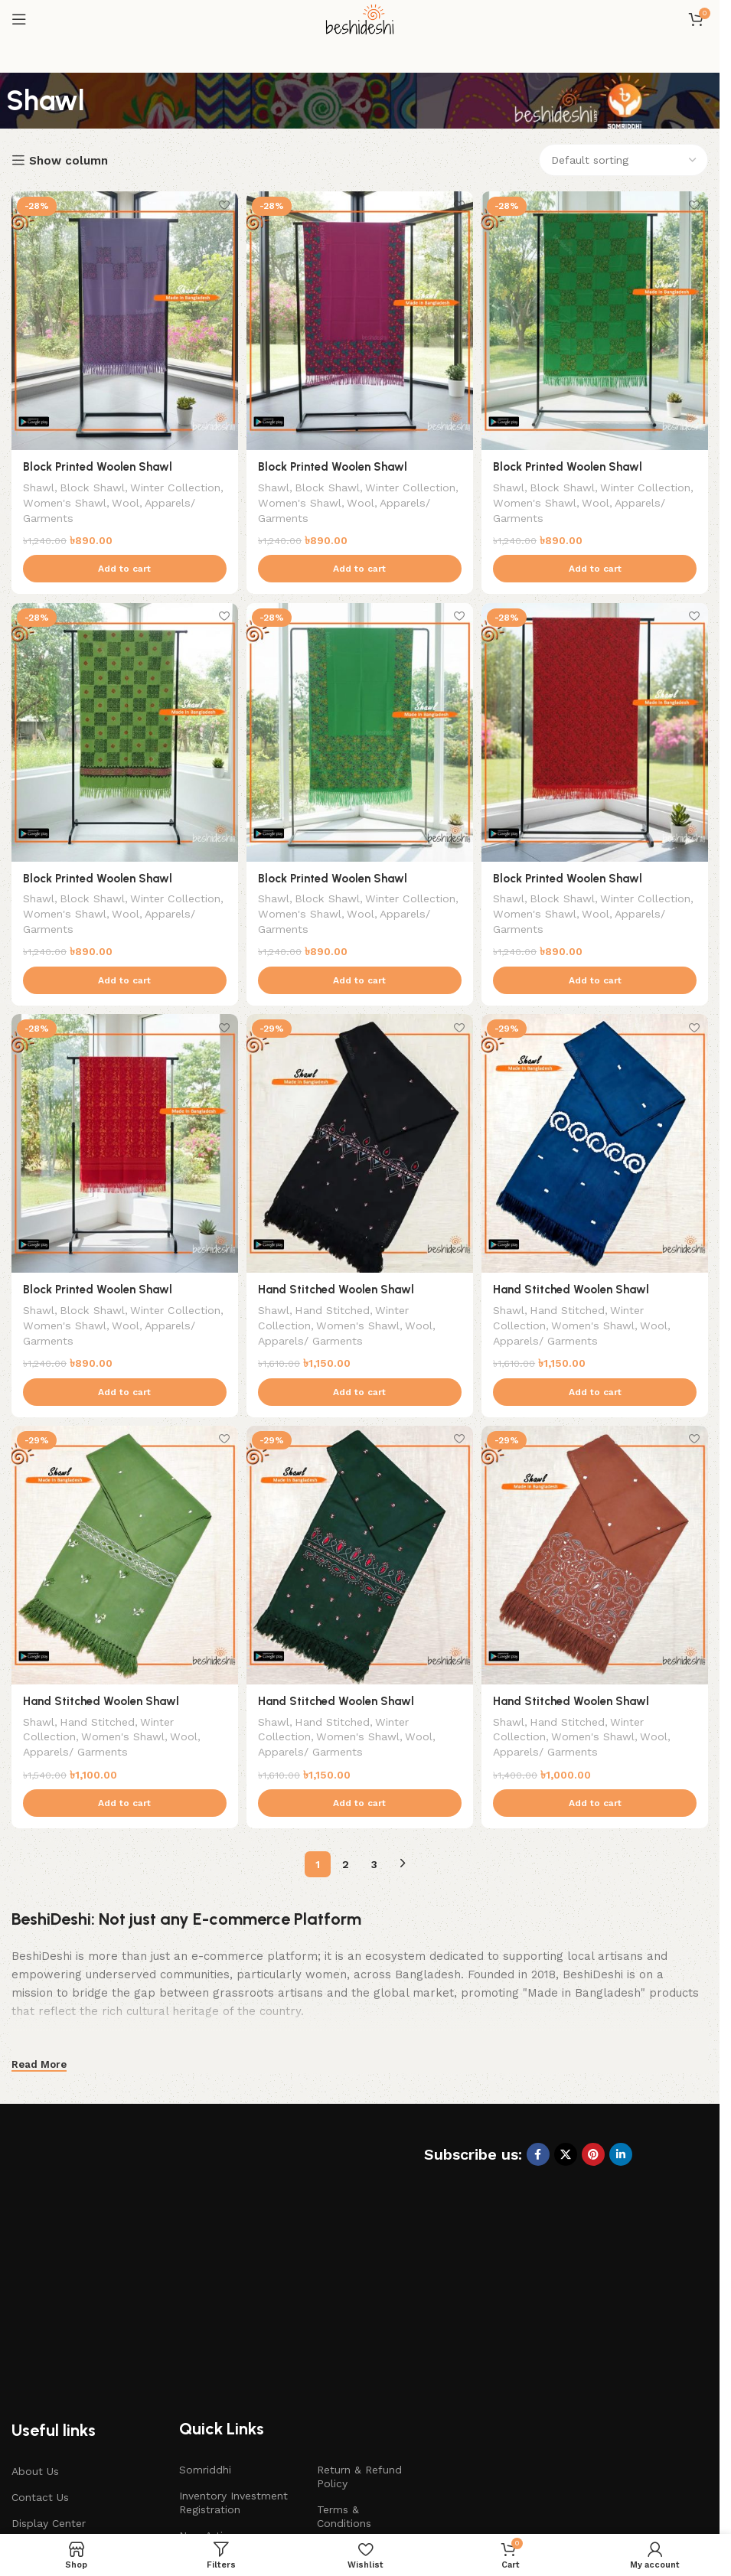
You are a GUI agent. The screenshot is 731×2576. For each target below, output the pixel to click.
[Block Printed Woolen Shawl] (122, 318)
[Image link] (133, 2193)
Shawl (38, 482)
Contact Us (40, 2355)
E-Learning (206, 2434)
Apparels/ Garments (75, 513)
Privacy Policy (352, 2407)
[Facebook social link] (538, 2156)
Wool (187, 497)
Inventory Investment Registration (233, 2360)
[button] (122, 565)
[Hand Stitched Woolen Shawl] (360, 1145)
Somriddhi (205, 2327)
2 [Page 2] (345, 1866)
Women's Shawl (124, 497)
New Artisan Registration (209, 2400)
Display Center (48, 2381)
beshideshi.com (380, 2510)
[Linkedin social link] (620, 2156)
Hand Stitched (336, 1309)
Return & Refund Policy (359, 2334)
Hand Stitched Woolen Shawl (338, 1289)
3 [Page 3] (374, 1866)
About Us (35, 2329)
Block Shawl (93, 482)
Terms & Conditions (344, 2374)
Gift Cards (37, 2434)
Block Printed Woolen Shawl (97, 462)
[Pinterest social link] (593, 2156)
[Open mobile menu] (19, 19)
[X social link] (565, 2156)
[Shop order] (623, 160)
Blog (23, 2407)
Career (333, 2434)
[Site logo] (359, 18)
